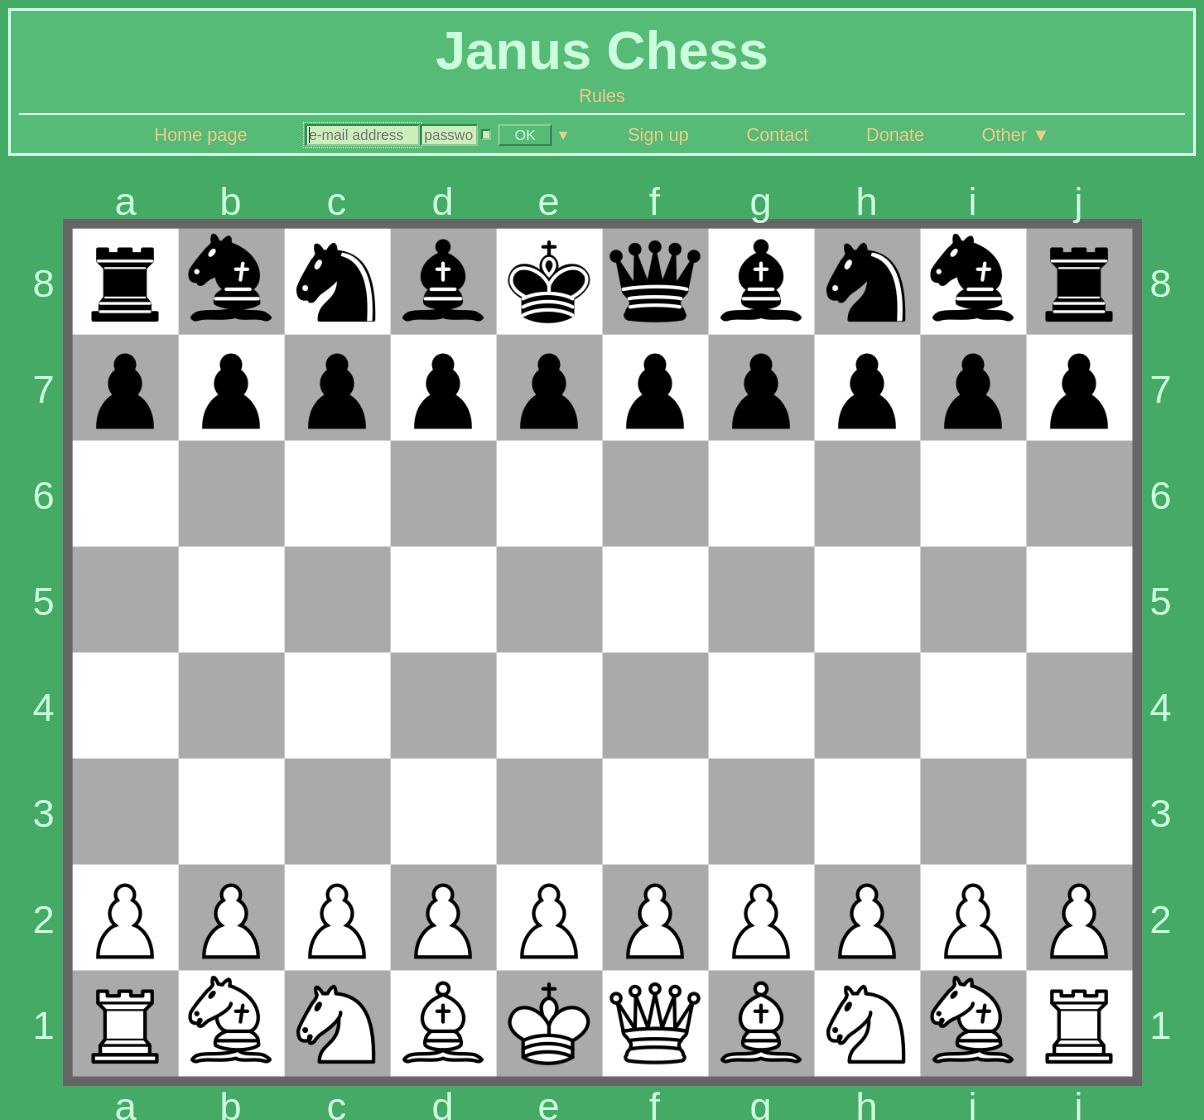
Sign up (658, 135)
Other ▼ (1016, 135)
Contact (777, 135)
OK (525, 135)
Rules (602, 96)
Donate (895, 135)
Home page (200, 135)
